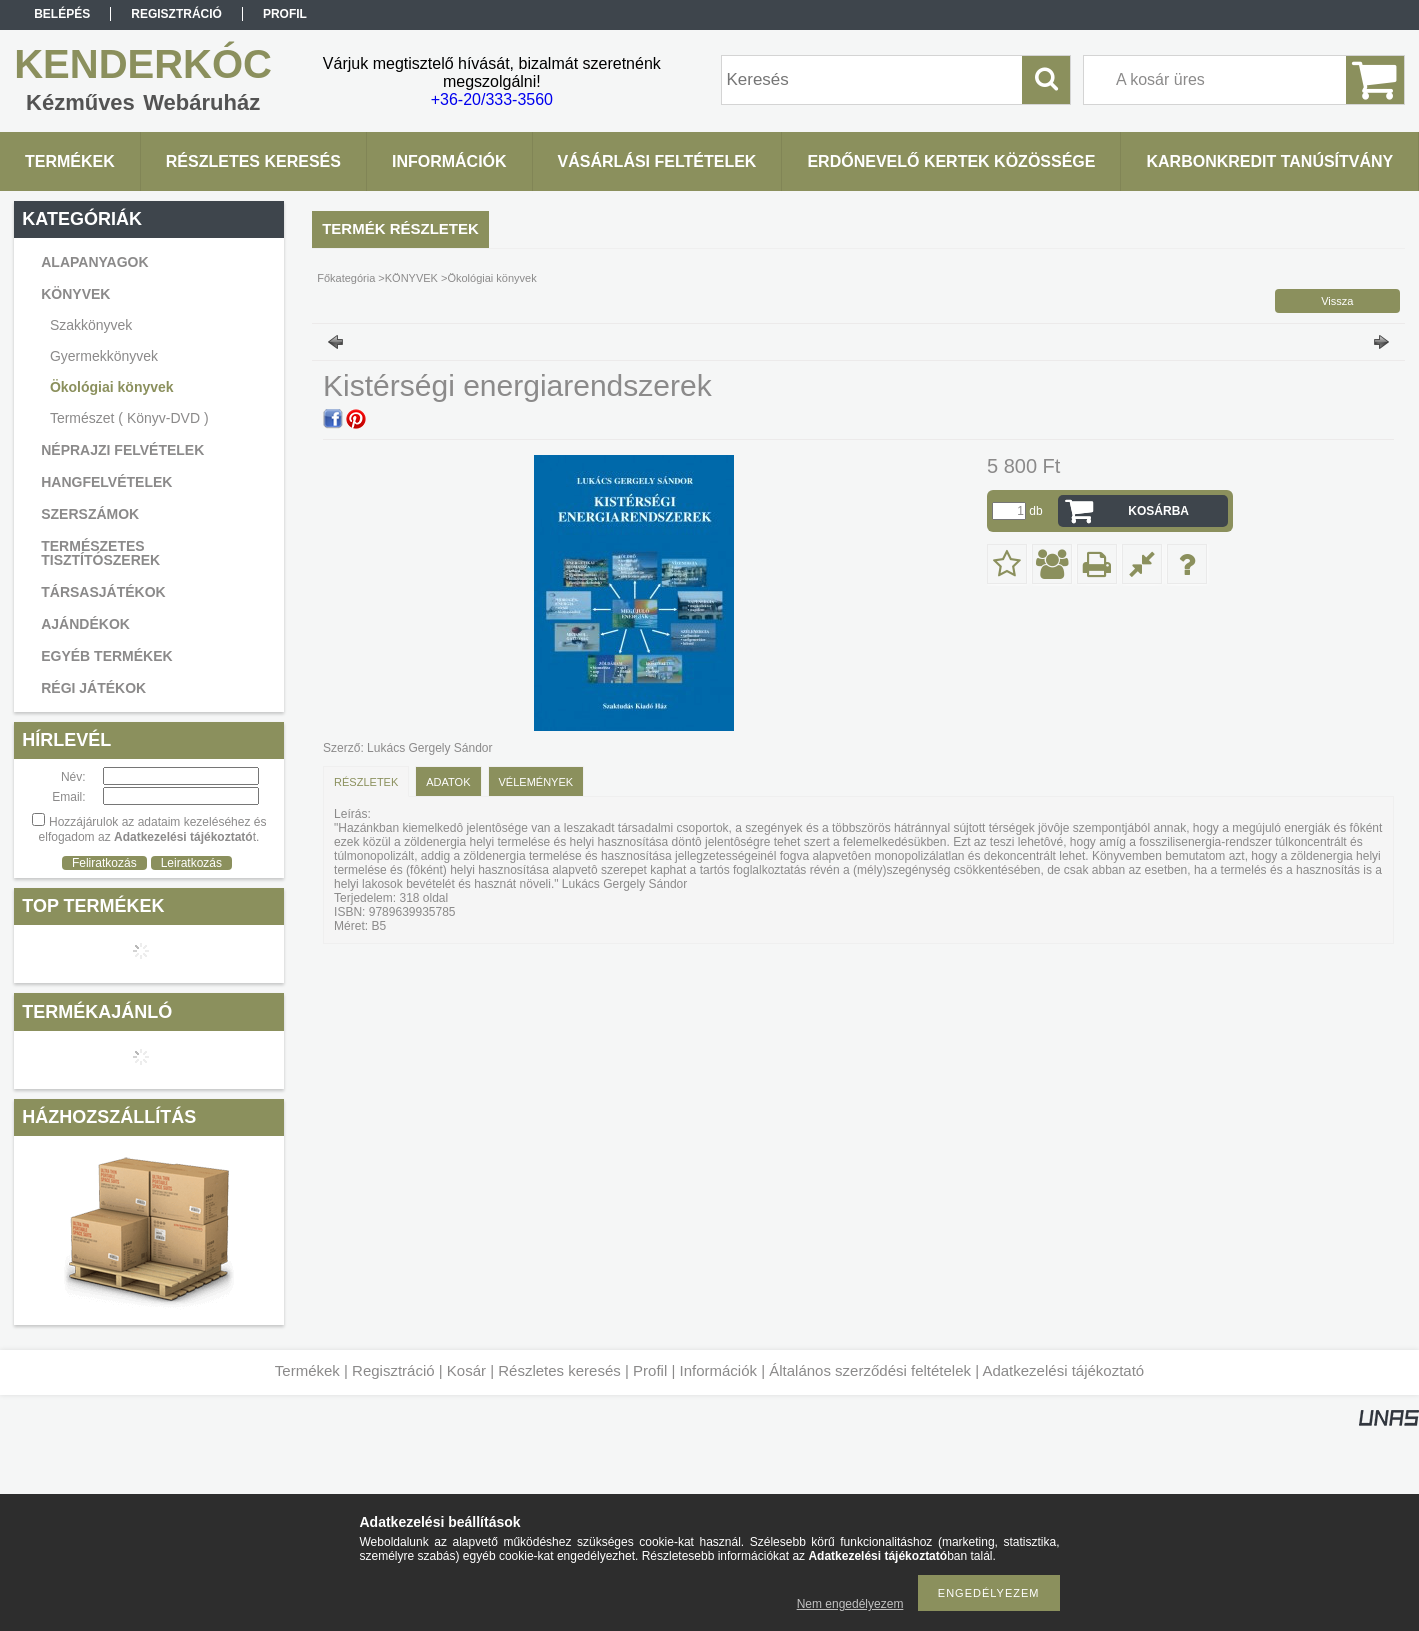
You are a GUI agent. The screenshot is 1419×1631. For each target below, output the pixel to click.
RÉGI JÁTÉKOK (93, 688)
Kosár (466, 1370)
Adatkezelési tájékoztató (1063, 1370)
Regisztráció (393, 1370)
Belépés (62, 14)
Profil (650, 1370)
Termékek (307, 1370)
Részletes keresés (559, 1370)
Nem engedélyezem (850, 1604)
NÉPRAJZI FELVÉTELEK (122, 450)
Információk (718, 1370)
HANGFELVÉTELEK (106, 482)
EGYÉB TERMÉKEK (106, 656)
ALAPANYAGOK (94, 262)
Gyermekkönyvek (104, 356)
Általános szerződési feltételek (870, 1370)
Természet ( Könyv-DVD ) (129, 418)
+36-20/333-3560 (492, 99)
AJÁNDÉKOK (85, 624)
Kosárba (1158, 511)
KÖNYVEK (411, 278)
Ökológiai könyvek (112, 387)
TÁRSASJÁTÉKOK (103, 592)
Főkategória (346, 278)
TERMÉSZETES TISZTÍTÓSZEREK (100, 553)
